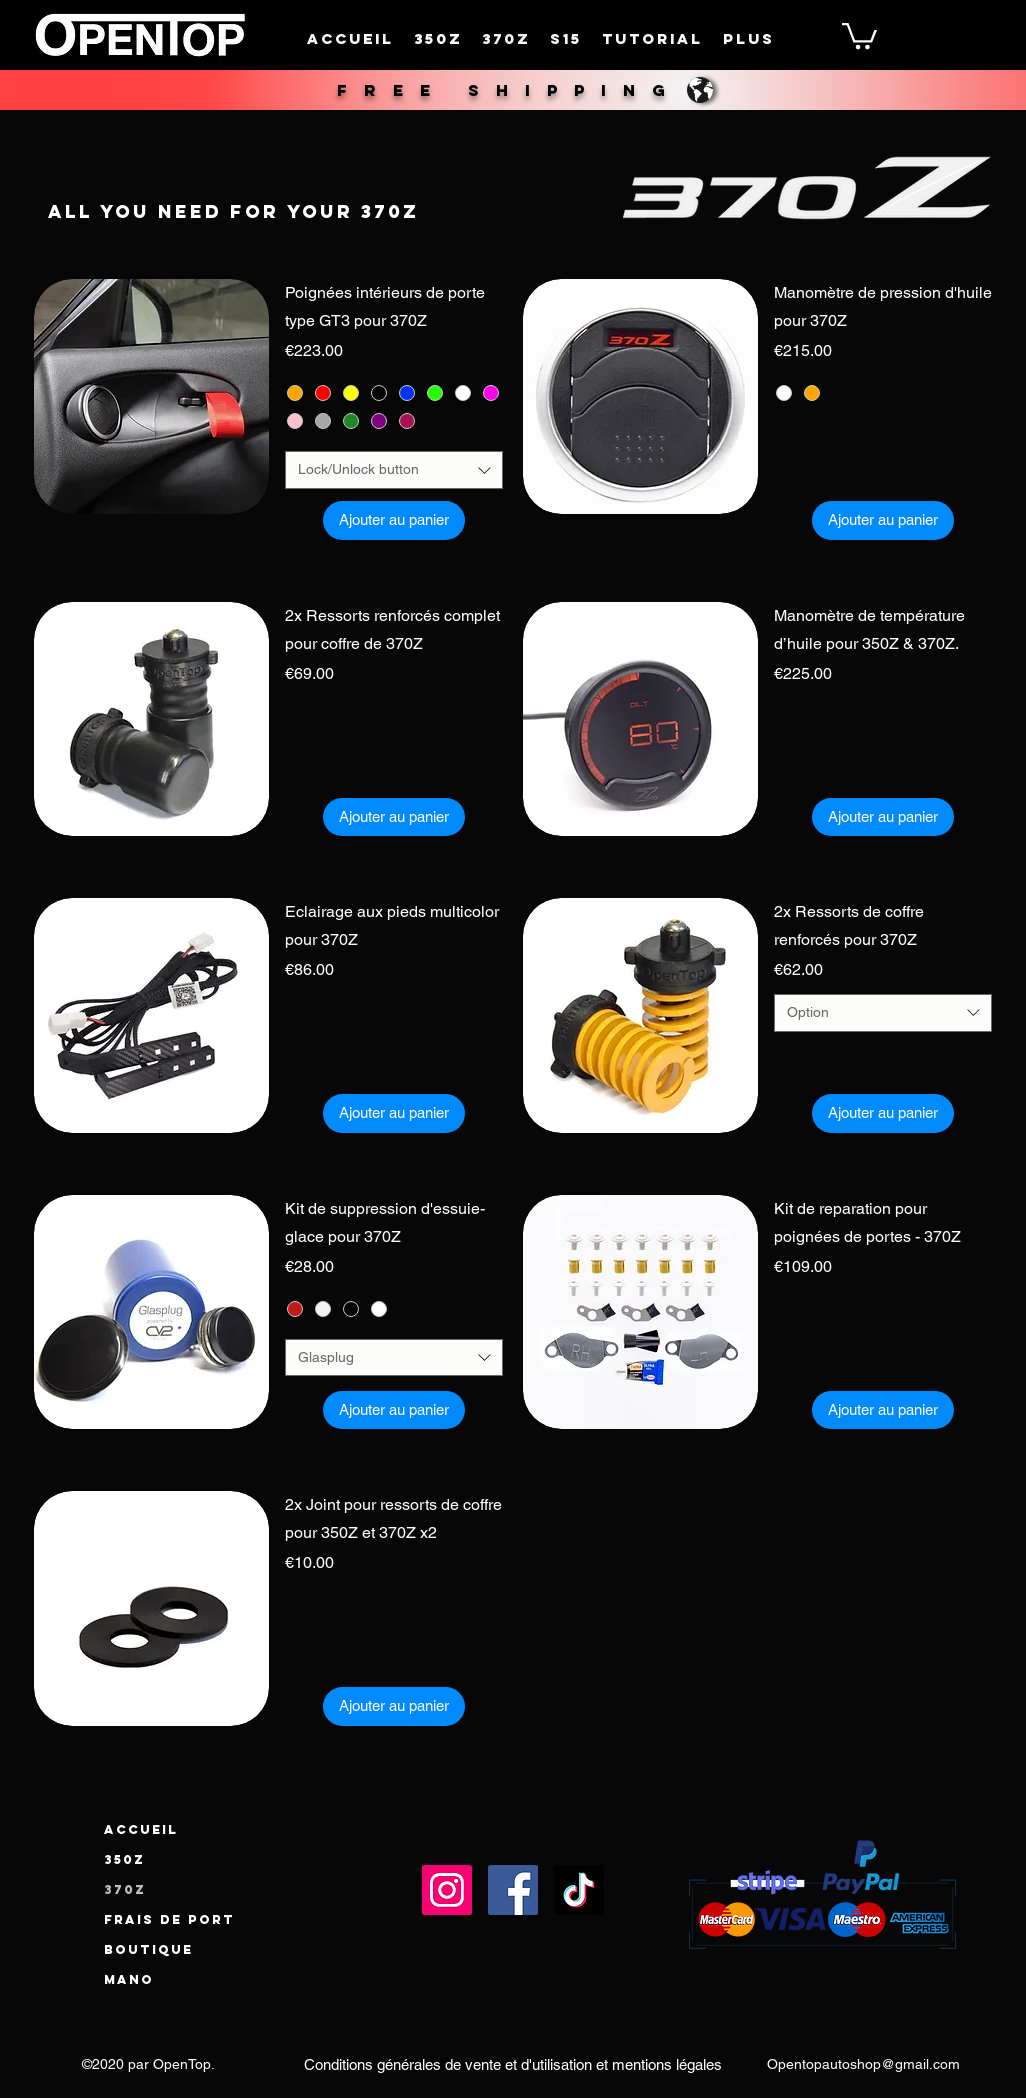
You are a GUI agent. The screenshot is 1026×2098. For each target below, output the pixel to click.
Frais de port (169, 1919)
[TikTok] (579, 1890)
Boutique (148, 1949)
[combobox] (394, 470)
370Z (125, 1889)
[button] (859, 34)
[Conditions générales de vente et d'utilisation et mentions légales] (513, 2065)
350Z (124, 1859)
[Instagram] (447, 1890)
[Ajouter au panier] (394, 520)
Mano (129, 1979)
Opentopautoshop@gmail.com (863, 2064)
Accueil (141, 1829)
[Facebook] (513, 1890)
